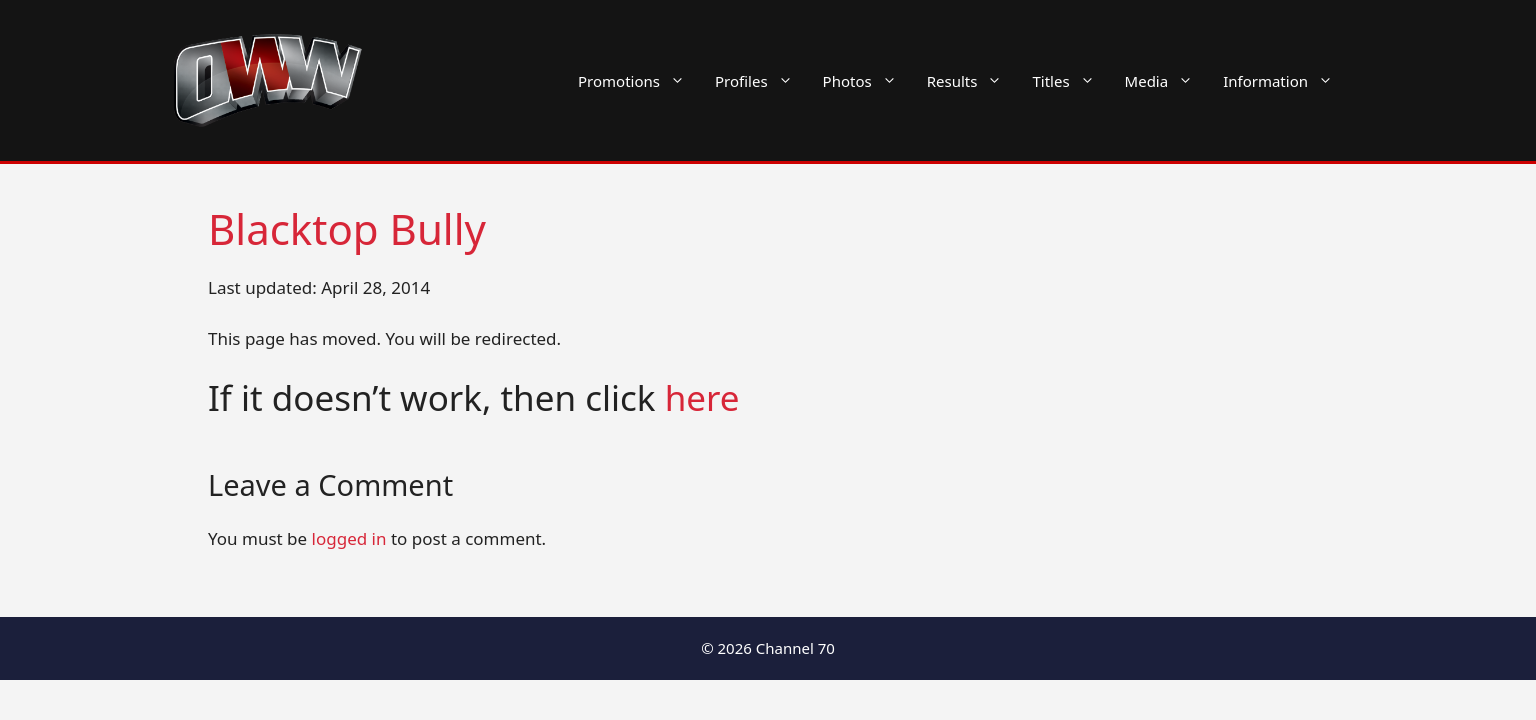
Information (1285, 81)
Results (972, 81)
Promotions (639, 81)
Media (1167, 81)
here (702, 397)
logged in (349, 538)
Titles (1070, 81)
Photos (867, 81)
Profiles (761, 81)
